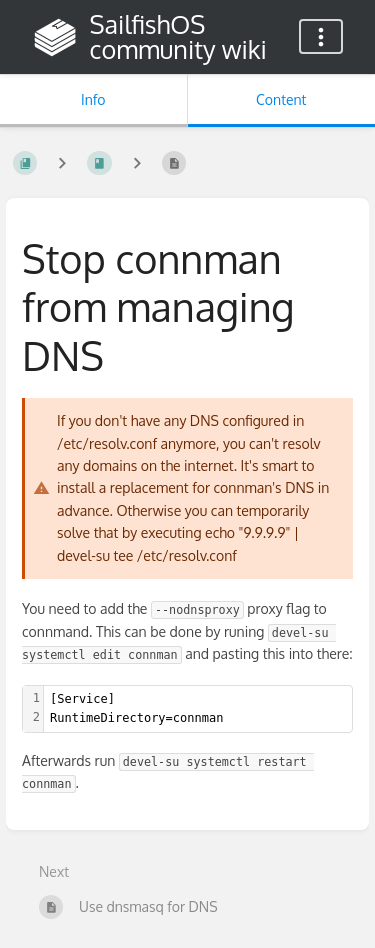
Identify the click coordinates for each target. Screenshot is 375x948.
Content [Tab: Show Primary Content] (281, 99)
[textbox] (198, 709)
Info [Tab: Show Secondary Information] (93, 99)
